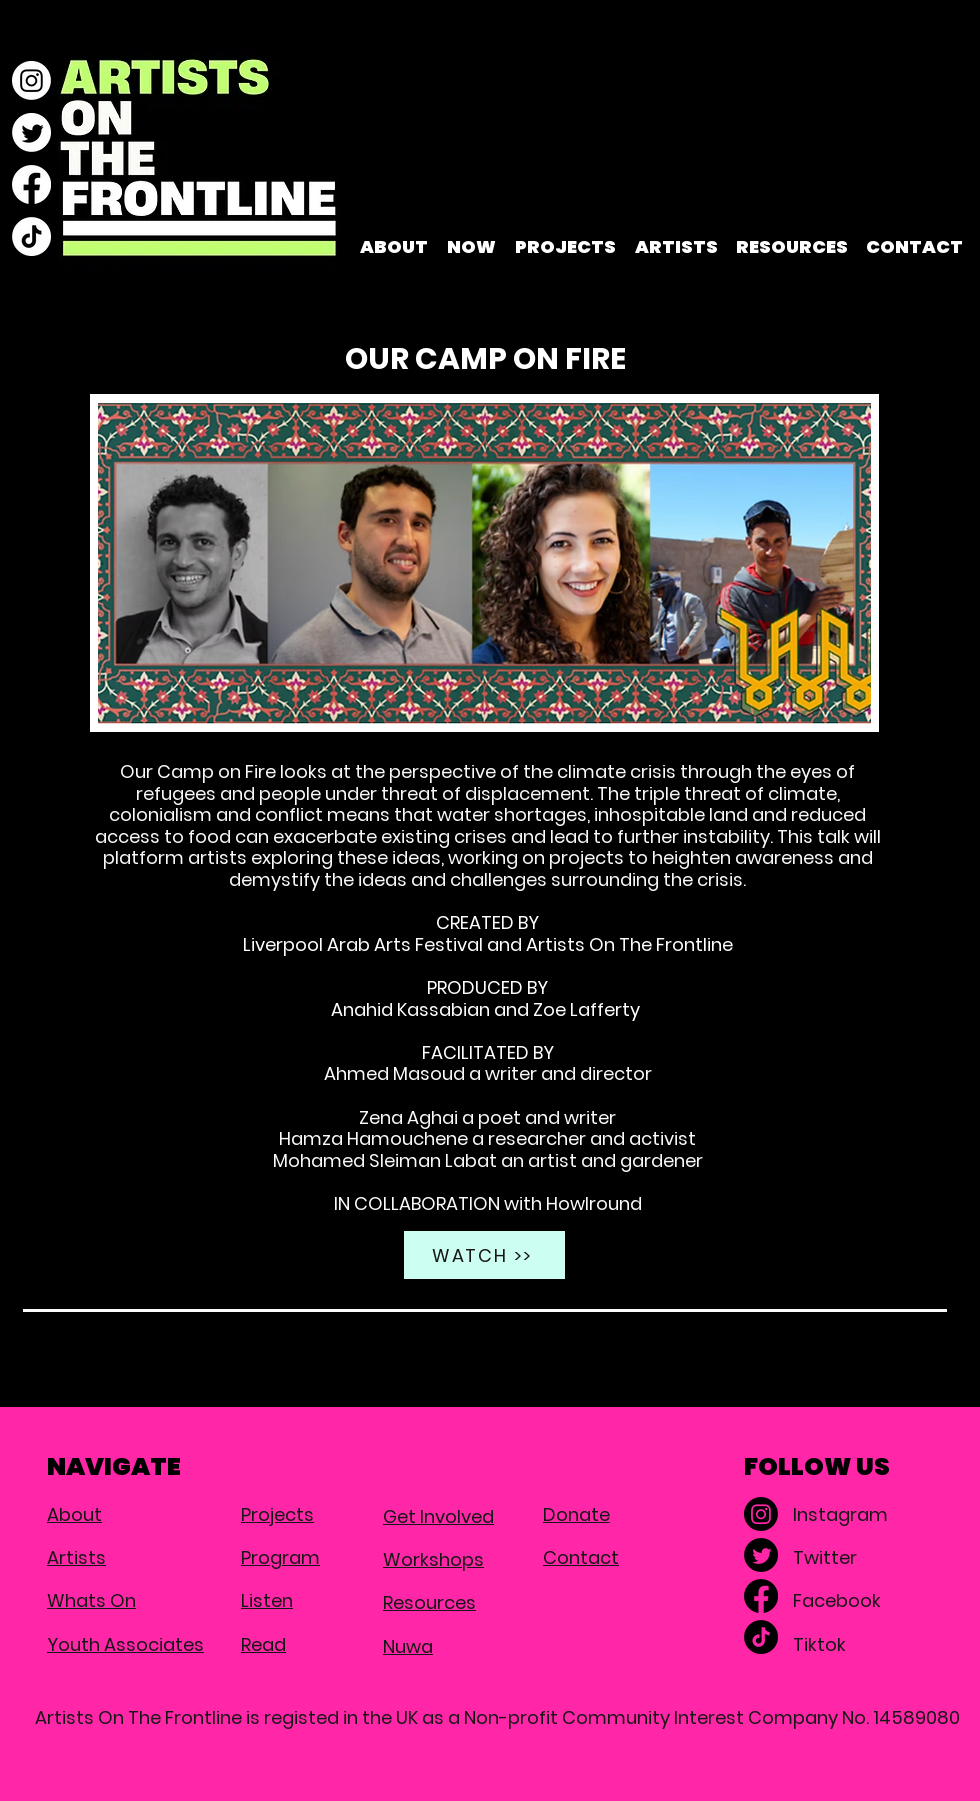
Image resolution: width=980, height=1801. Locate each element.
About (74, 1514)
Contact (581, 1557)
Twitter (825, 1557)
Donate (576, 1514)
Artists (76, 1557)
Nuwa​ (408, 1646)
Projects (277, 1514)
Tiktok (819, 1644)
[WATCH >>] (484, 1255)
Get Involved (438, 1516)
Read (263, 1644)
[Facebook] (31, 184)
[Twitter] (31, 132)
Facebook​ (837, 1600)
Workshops (433, 1559)
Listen (267, 1600)
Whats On (91, 1600)
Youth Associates (125, 1644)
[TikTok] (31, 236)
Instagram (840, 1514)
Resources (429, 1602)
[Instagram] (31, 80)
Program (280, 1557)
